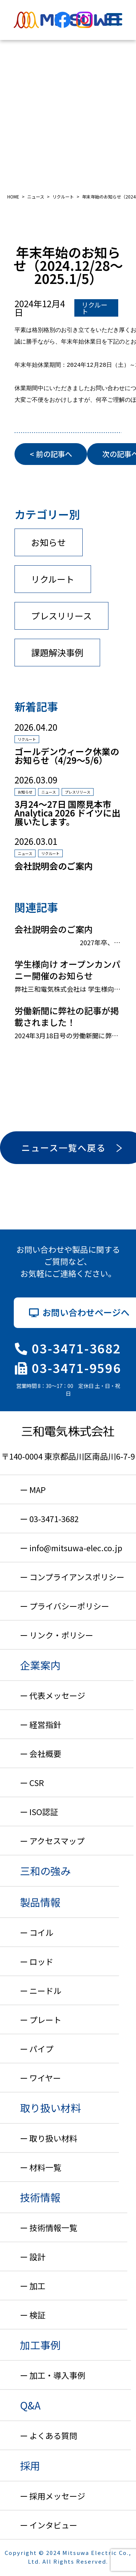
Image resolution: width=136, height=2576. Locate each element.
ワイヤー (45, 2077)
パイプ (41, 2048)
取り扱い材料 (50, 2107)
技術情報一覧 (53, 2227)
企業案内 (40, 1665)
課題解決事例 (57, 652)
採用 (30, 2465)
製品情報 (40, 1902)
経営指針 (45, 1724)
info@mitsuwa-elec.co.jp (75, 1547)
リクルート (94, 308)
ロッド (41, 1961)
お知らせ (48, 542)
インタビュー (53, 2525)
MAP (37, 1489)
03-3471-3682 (68, 1348)
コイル (41, 1932)
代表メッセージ (57, 1695)
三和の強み (45, 1870)
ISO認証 (43, 1811)
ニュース (48, 792)
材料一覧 (45, 2167)
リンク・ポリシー (61, 1635)
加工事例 (40, 2345)
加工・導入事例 (57, 2375)
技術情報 (40, 2197)
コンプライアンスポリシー (76, 1576)
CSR (36, 1782)
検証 (37, 2314)
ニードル (45, 1990)
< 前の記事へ (51, 454)
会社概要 (45, 1753)
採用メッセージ (57, 2495)
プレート (45, 2019)
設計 (37, 2256)
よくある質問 (53, 2435)
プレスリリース (61, 615)
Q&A (30, 2405)
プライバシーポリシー (69, 1606)
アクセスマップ (57, 1840)
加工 (37, 2285)
